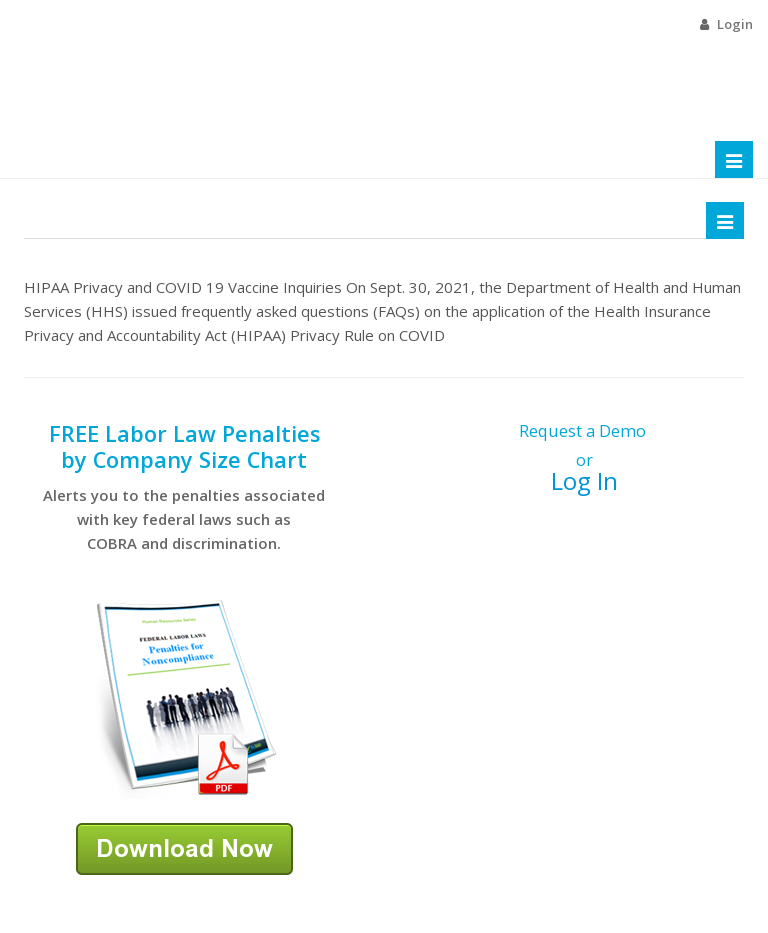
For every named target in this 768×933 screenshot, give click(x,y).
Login (735, 24)
